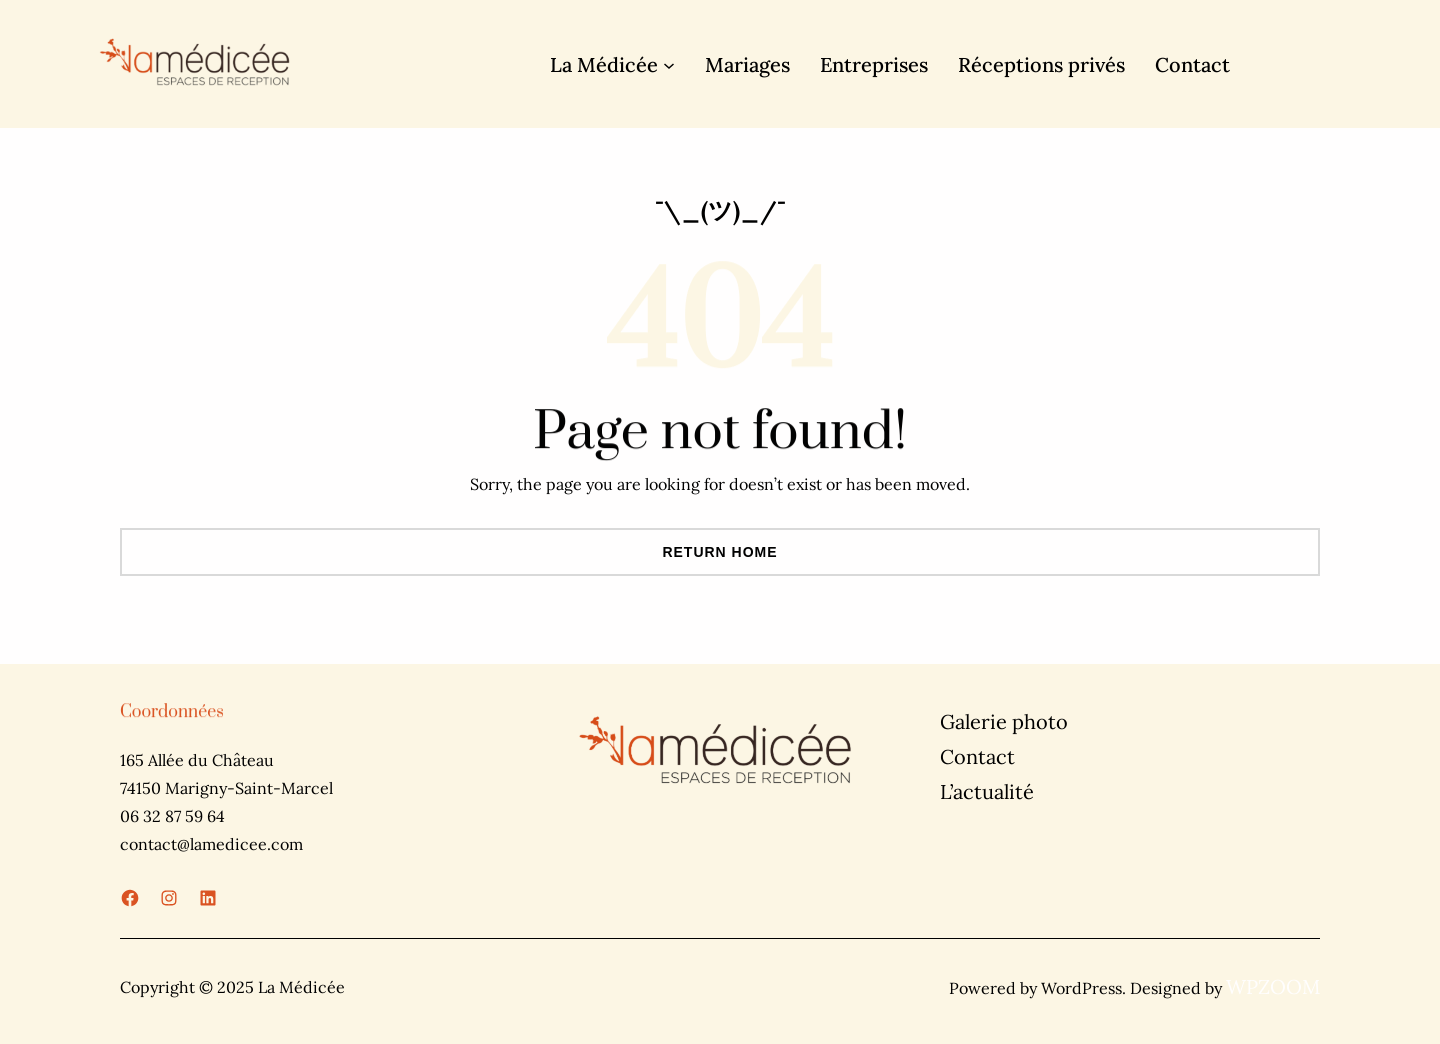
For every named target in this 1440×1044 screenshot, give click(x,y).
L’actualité (987, 791)
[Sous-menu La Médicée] (669, 64)
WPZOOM (1273, 986)
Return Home (719, 552)
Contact (977, 756)
